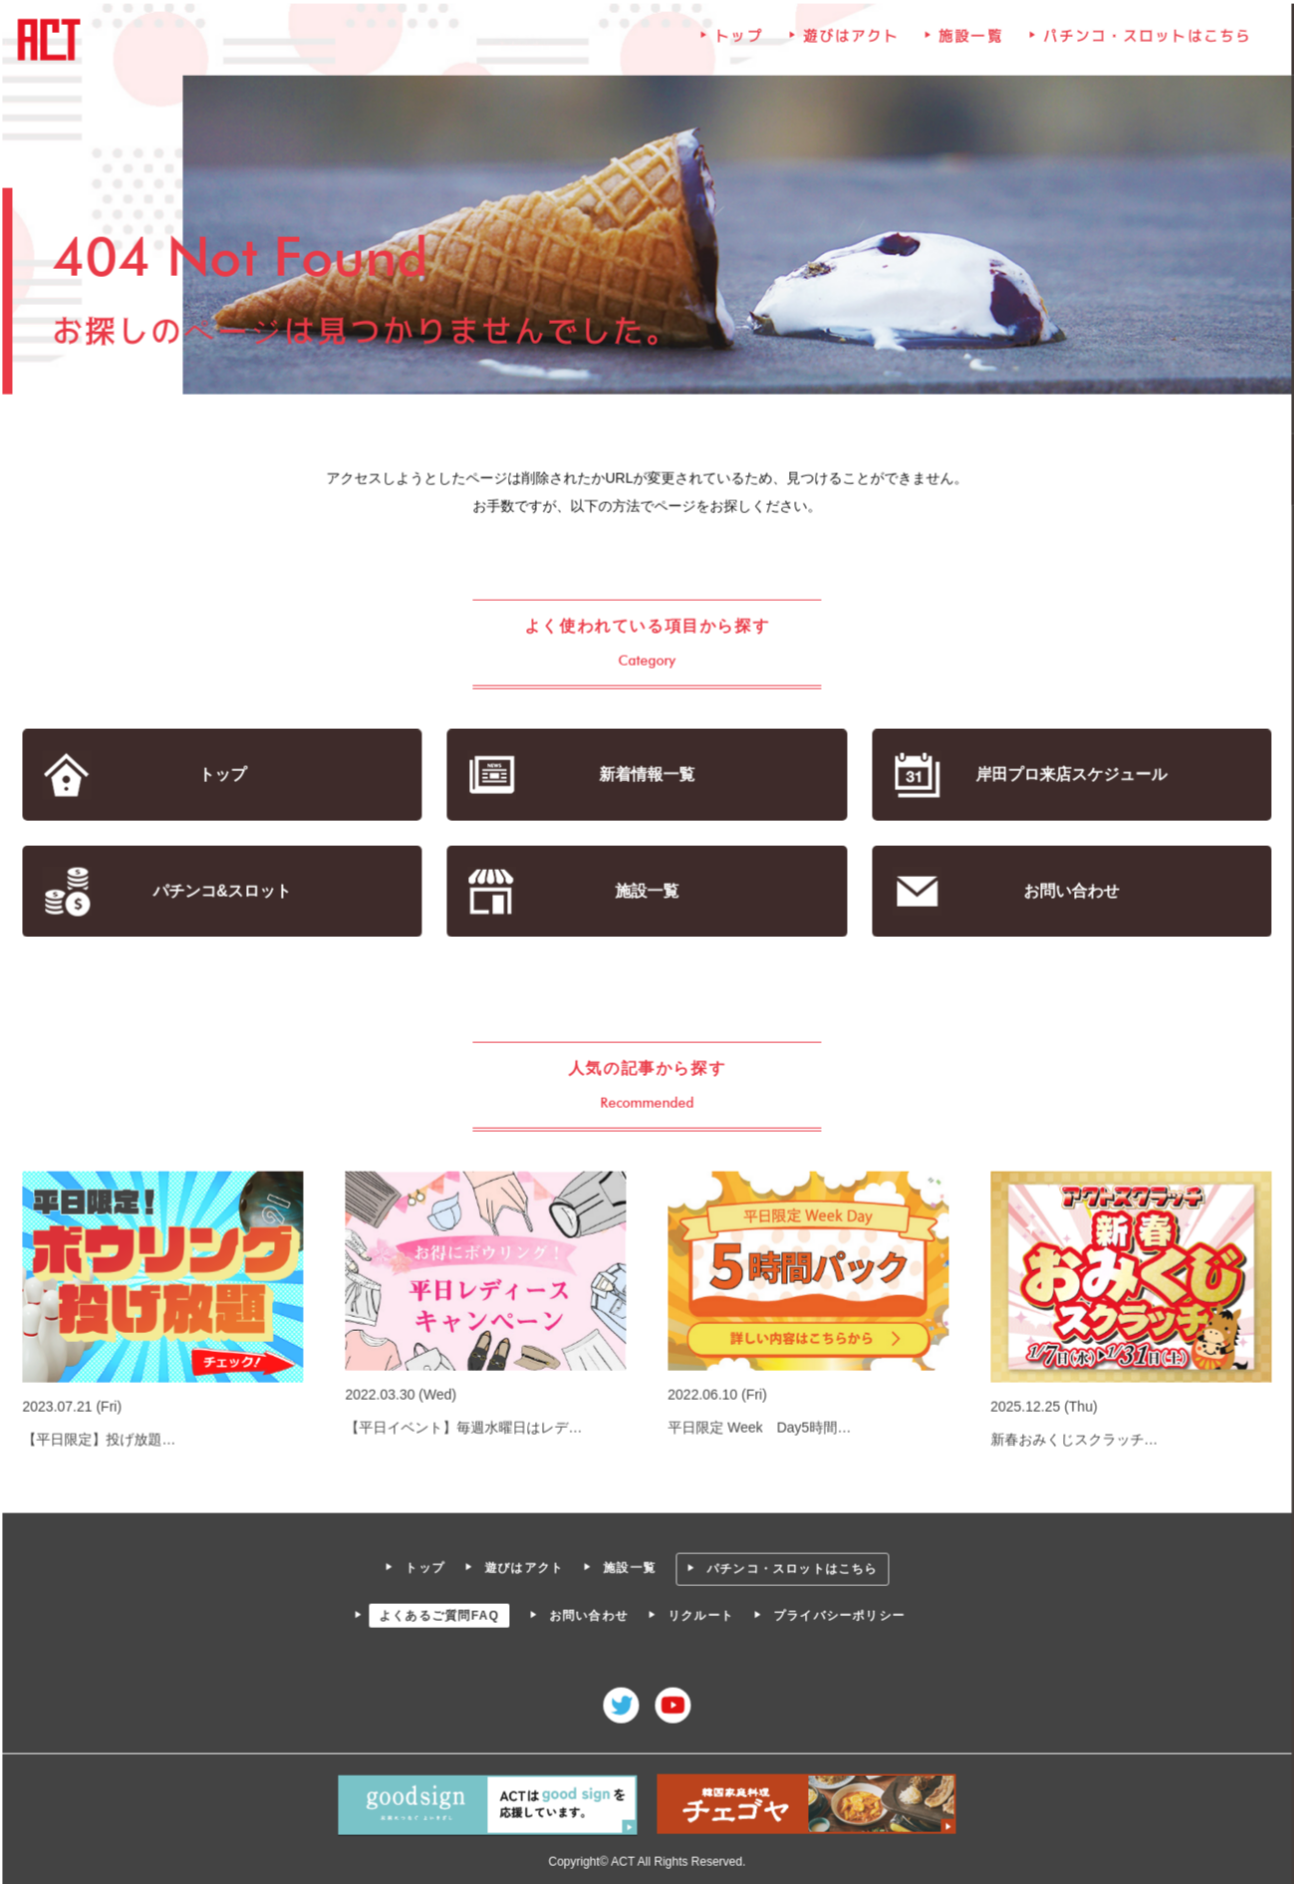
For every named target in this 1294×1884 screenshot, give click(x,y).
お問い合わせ (1069, 891)
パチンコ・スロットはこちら (1145, 40)
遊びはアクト (850, 40)
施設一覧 (970, 40)
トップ (739, 40)
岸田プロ (1070, 775)
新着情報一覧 (646, 775)
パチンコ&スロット (224, 891)
